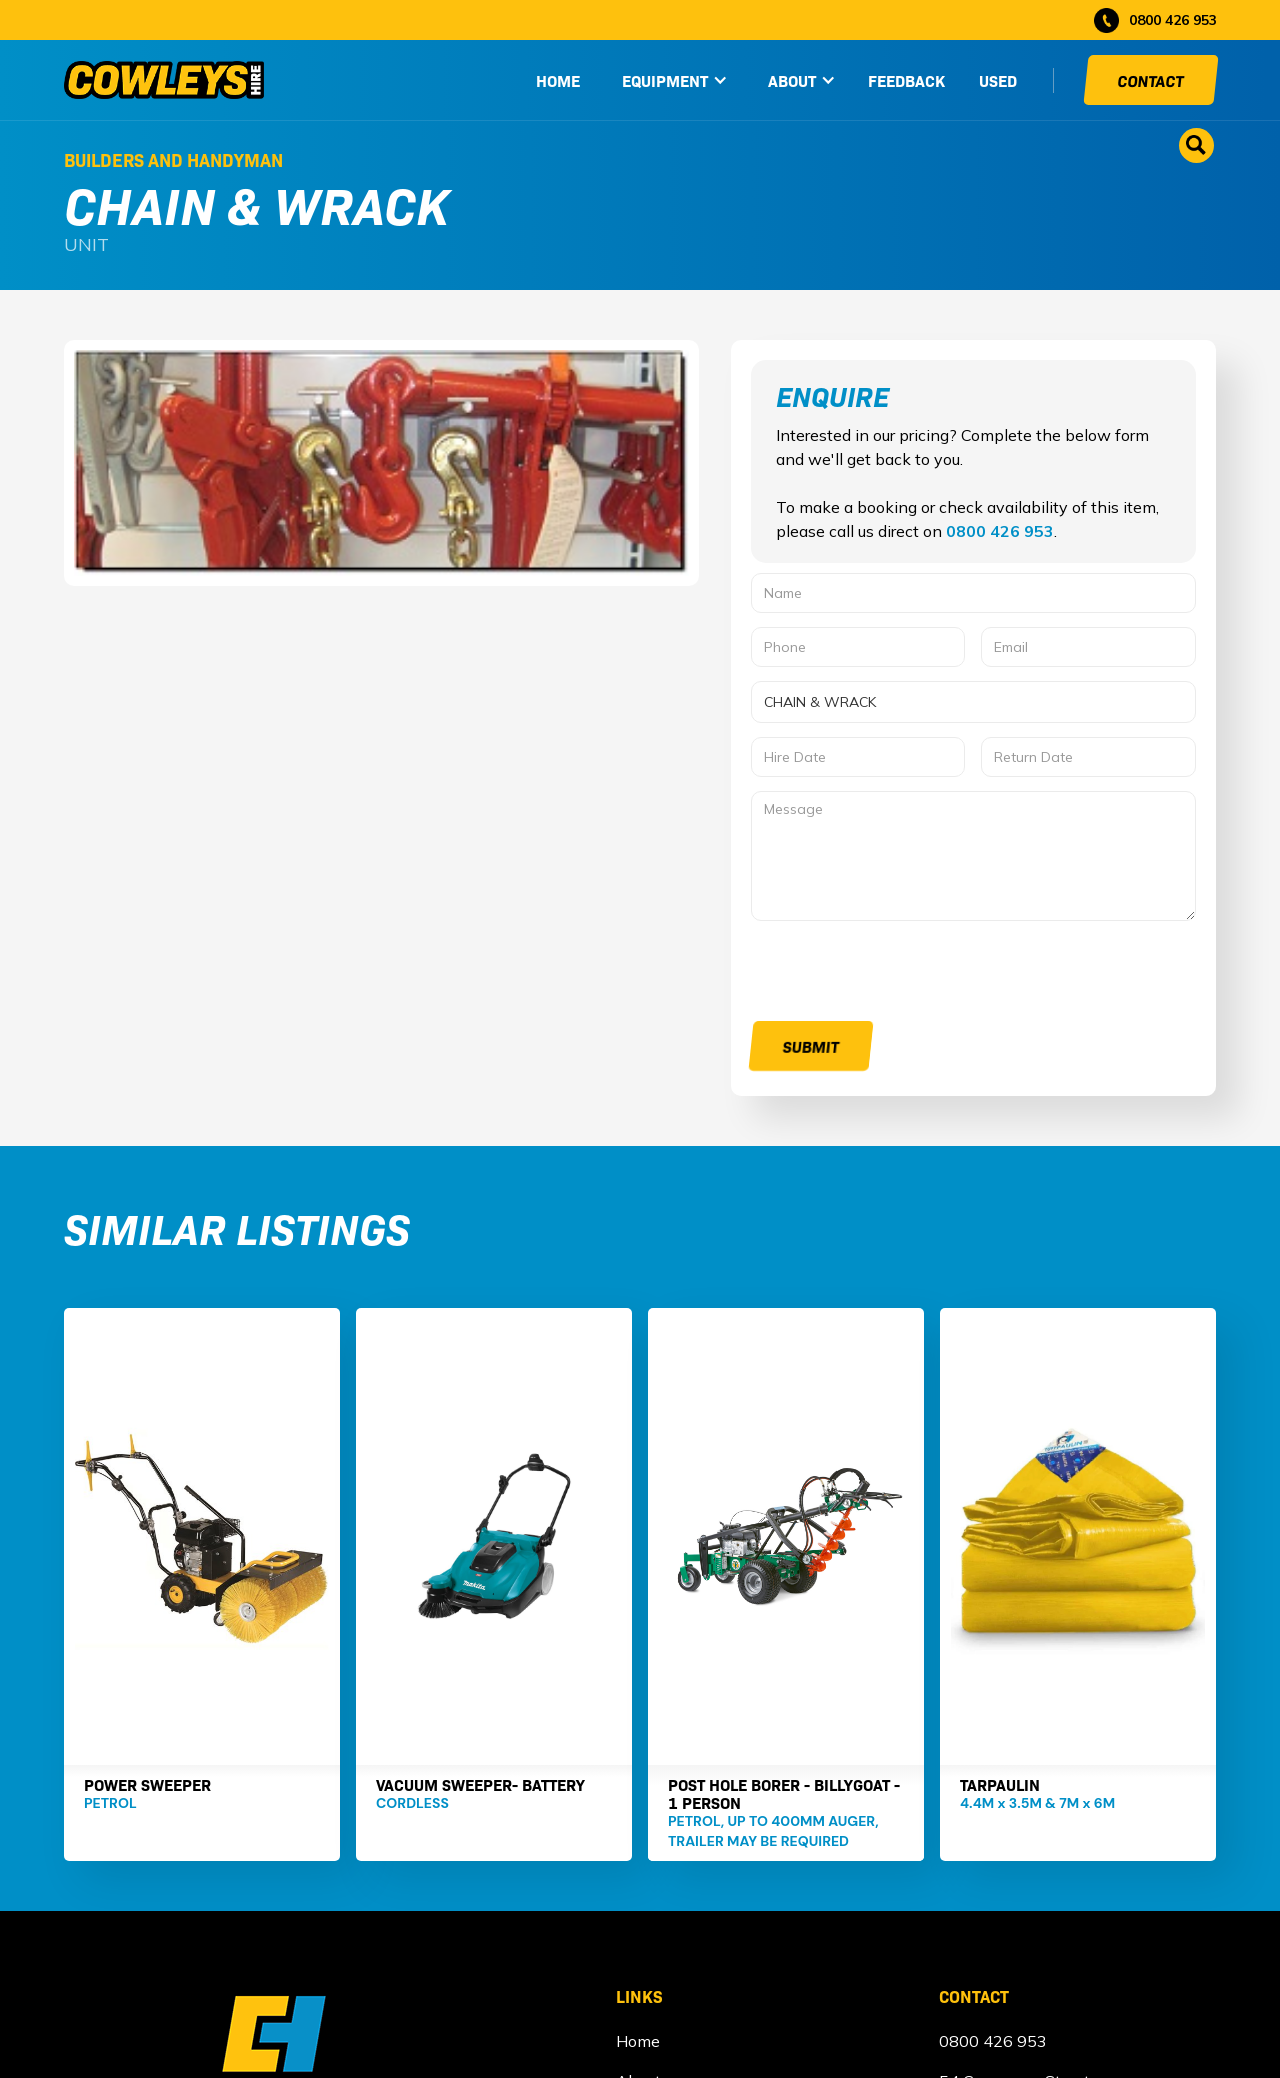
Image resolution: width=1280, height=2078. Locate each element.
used (998, 80)
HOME (558, 80)
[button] (675, 80)
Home (638, 2041)
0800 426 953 (1000, 531)
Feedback (906, 80)
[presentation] (903, 974)
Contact (1151, 80)
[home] (164, 80)
